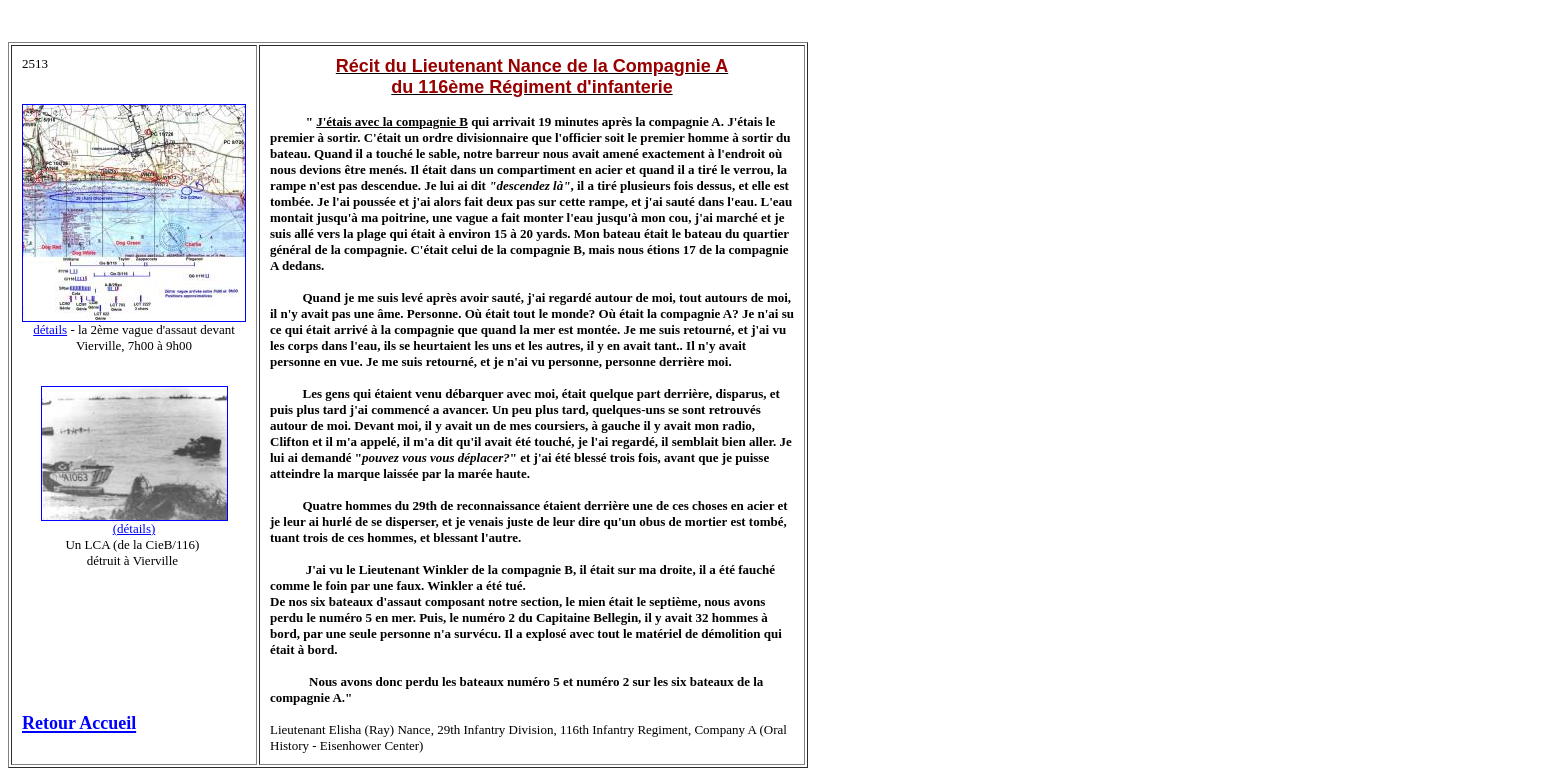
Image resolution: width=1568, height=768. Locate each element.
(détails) (134, 528)
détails (50, 329)
